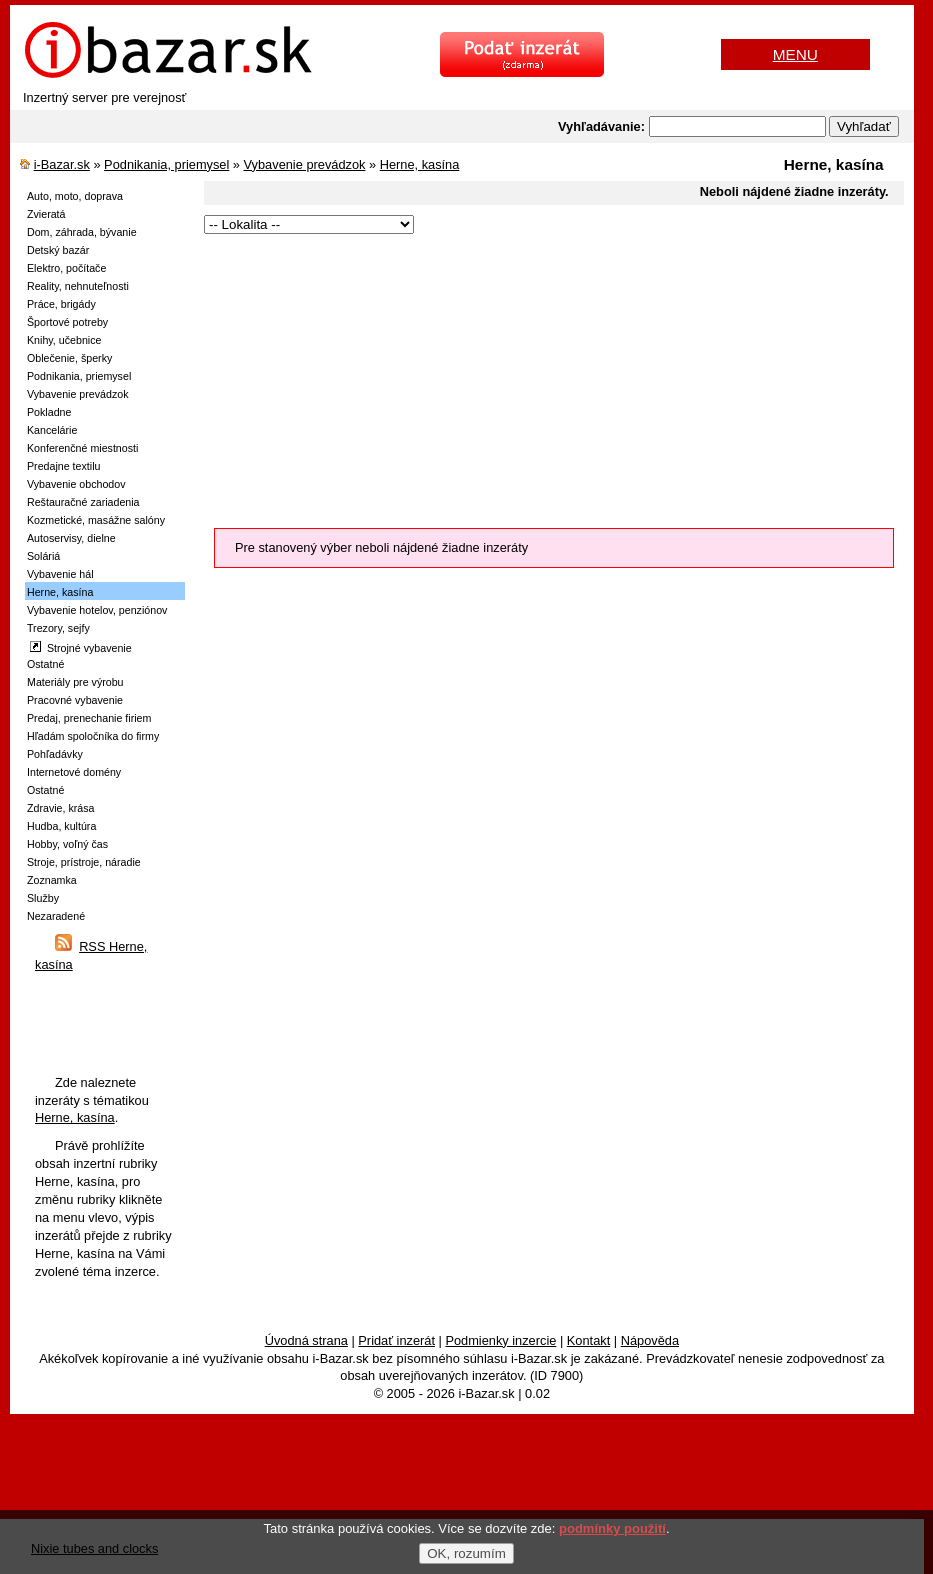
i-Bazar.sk (62, 164)
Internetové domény (74, 772)
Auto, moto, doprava (75, 196)
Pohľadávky (55, 754)
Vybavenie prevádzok (305, 164)
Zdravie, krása (61, 808)
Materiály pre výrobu (75, 682)
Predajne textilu (63, 466)
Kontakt (588, 1340)
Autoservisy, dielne (71, 538)
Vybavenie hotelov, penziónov (97, 610)
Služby (43, 898)
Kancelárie (52, 430)
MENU (795, 54)
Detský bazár (58, 250)
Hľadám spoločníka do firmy (93, 736)
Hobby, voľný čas (67, 844)
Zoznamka (52, 880)
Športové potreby (67, 322)
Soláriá (43, 556)
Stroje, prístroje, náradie (84, 862)
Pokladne (49, 412)
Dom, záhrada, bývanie (82, 232)
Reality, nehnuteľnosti (78, 286)
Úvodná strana (306, 1340)
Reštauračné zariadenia (83, 502)
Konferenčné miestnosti (82, 448)
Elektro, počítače (66, 268)
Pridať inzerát (396, 1340)
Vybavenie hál (60, 574)
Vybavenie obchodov (76, 484)
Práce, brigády (61, 304)
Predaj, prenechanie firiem (89, 718)
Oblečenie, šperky (69, 358)
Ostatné (45, 664)
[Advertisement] (538, 378)
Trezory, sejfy (58, 628)
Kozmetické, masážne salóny (96, 520)
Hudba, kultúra (61, 826)
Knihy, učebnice (64, 340)
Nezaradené (56, 916)
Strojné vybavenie (81, 647)
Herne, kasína (420, 164)
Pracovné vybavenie (75, 700)
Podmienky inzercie (500, 1340)
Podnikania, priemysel (166, 164)
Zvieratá (46, 214)
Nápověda (650, 1340)
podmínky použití (612, 1528)
